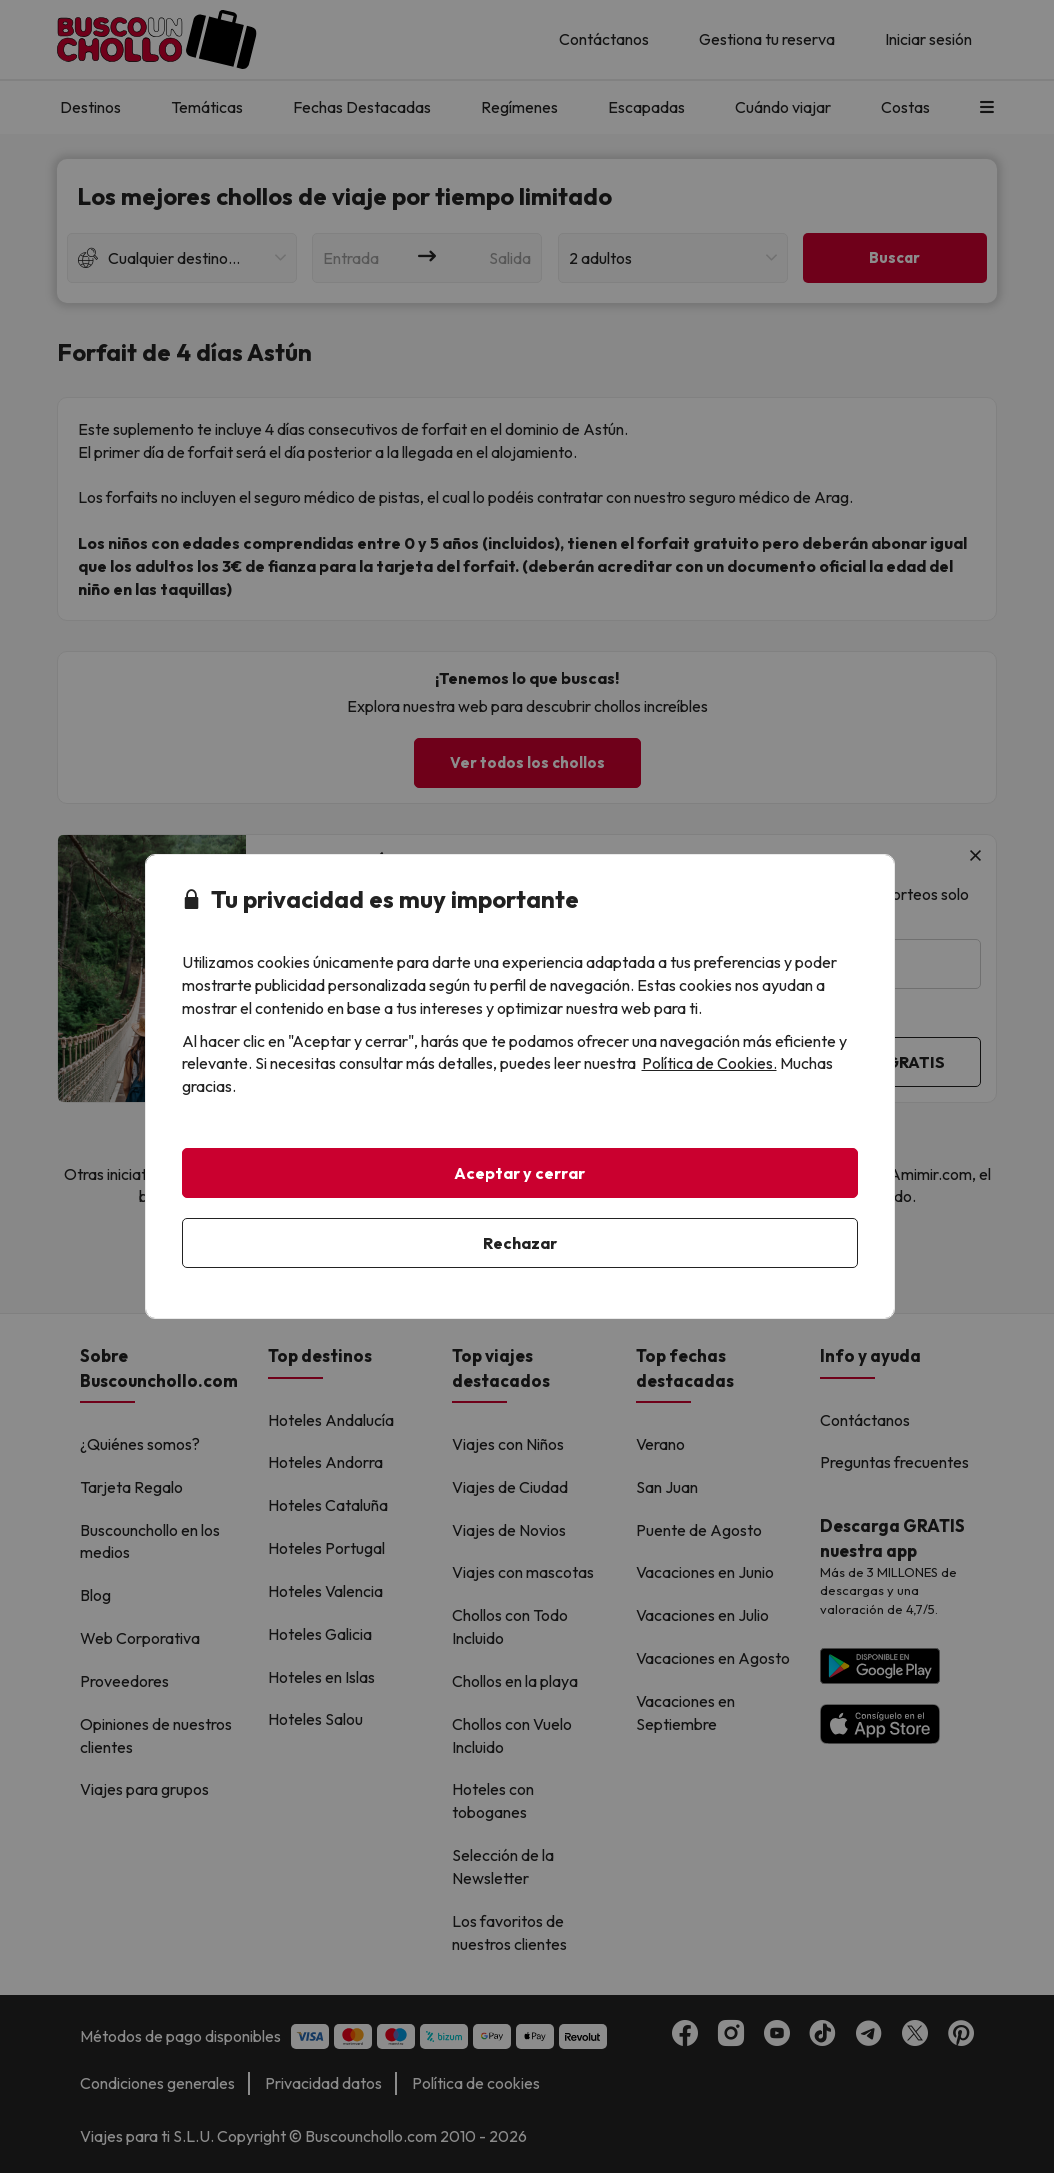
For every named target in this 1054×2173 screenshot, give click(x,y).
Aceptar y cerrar (519, 1173)
